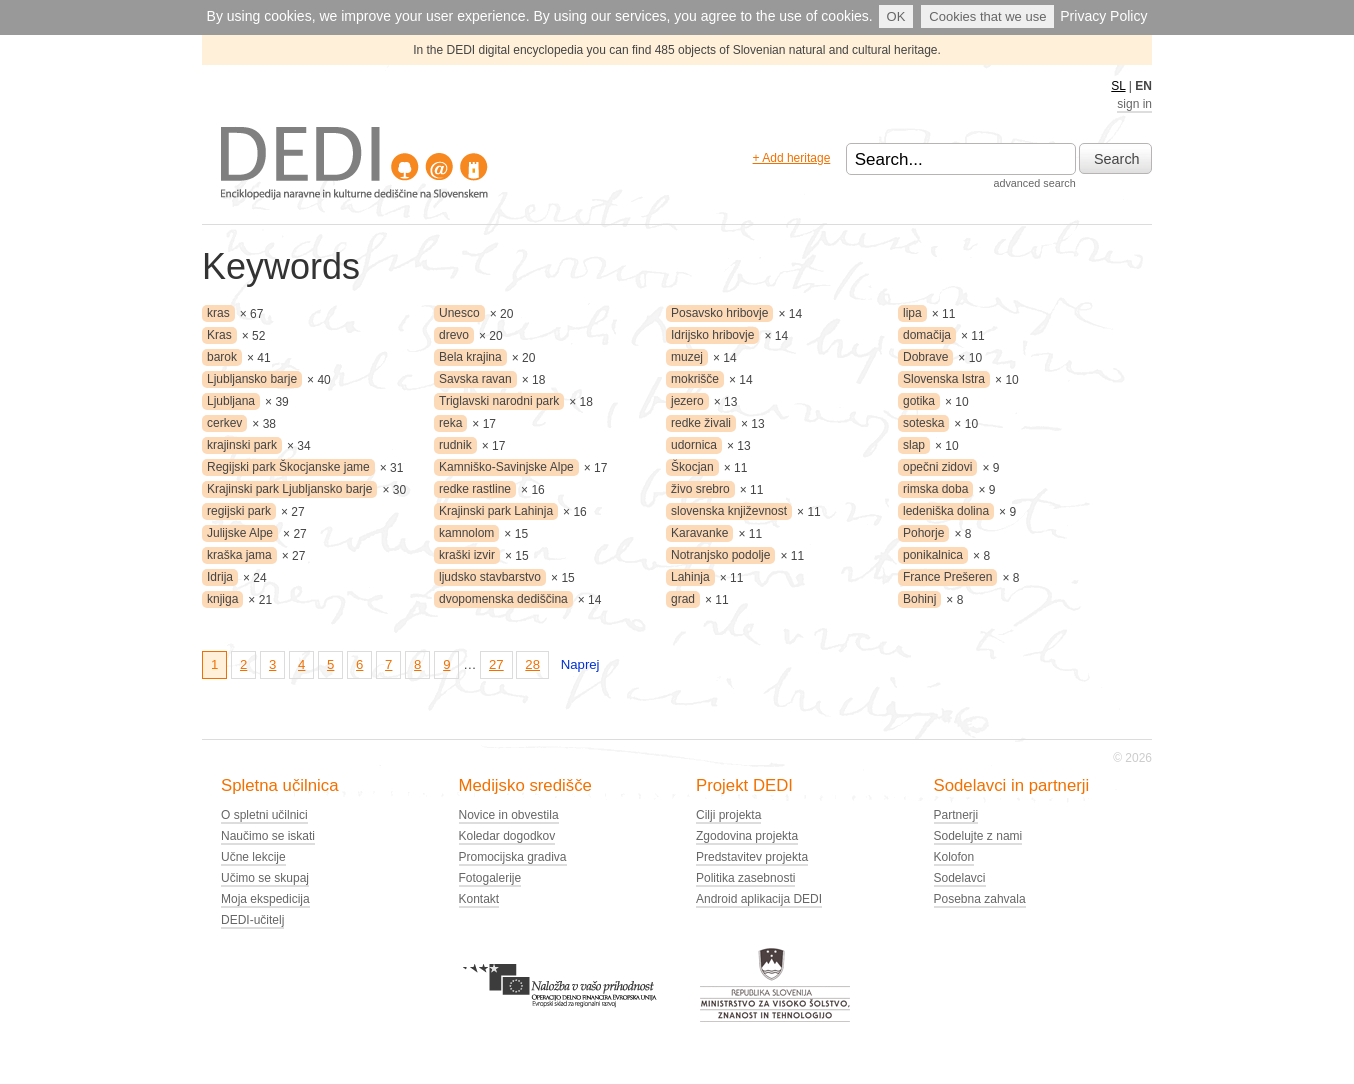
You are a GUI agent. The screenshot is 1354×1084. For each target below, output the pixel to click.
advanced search (1034, 183)
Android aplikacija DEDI (759, 899)
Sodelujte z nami (978, 836)
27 (496, 664)
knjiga (222, 599)
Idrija (220, 577)
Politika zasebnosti (745, 878)
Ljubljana (231, 401)
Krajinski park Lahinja (496, 511)
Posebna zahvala (980, 899)
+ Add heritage (792, 158)
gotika (919, 401)
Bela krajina (470, 357)
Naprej (580, 664)
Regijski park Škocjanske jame (288, 467)
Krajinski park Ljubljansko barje (289, 489)
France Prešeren (947, 577)
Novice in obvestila (509, 815)
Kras (219, 335)
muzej (687, 357)
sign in (1134, 104)
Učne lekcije (253, 857)
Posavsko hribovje (719, 313)
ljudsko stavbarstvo (490, 577)
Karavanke (699, 533)
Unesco (459, 313)
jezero (687, 401)
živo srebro (700, 489)
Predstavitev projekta (752, 857)
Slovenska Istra (944, 379)
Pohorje (923, 533)
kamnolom (466, 533)
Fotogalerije (490, 878)
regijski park (239, 511)
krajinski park (242, 445)
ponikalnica (933, 555)
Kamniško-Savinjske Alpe (506, 467)
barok (222, 357)
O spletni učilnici (264, 815)
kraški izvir (467, 555)
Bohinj (919, 599)
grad (683, 599)
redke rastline (475, 489)
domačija (927, 335)
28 (532, 664)
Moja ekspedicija (265, 899)
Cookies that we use (987, 16)
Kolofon (954, 857)
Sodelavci (960, 878)
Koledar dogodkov (507, 836)
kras (218, 313)
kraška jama (239, 555)
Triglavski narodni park (499, 401)
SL (1118, 86)
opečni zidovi (937, 467)
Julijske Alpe (240, 533)
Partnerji (956, 815)
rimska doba (935, 489)
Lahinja (690, 577)
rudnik (455, 445)
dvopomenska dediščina (503, 599)
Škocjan (692, 467)
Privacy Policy (1103, 16)
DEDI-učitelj (252, 920)
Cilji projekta (728, 815)
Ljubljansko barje (252, 379)
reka (450, 423)
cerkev (224, 423)
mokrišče (695, 379)
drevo (454, 335)
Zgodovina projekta (747, 836)
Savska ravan (475, 379)
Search (1117, 159)
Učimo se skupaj (265, 878)
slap (914, 445)
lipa (912, 313)
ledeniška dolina (946, 511)
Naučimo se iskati (268, 836)
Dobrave (925, 357)
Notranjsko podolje (720, 555)
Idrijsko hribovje (712, 335)
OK (896, 16)
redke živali (701, 423)
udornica (694, 445)
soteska (923, 423)
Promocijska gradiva (513, 857)
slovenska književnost (729, 511)
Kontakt (479, 899)
